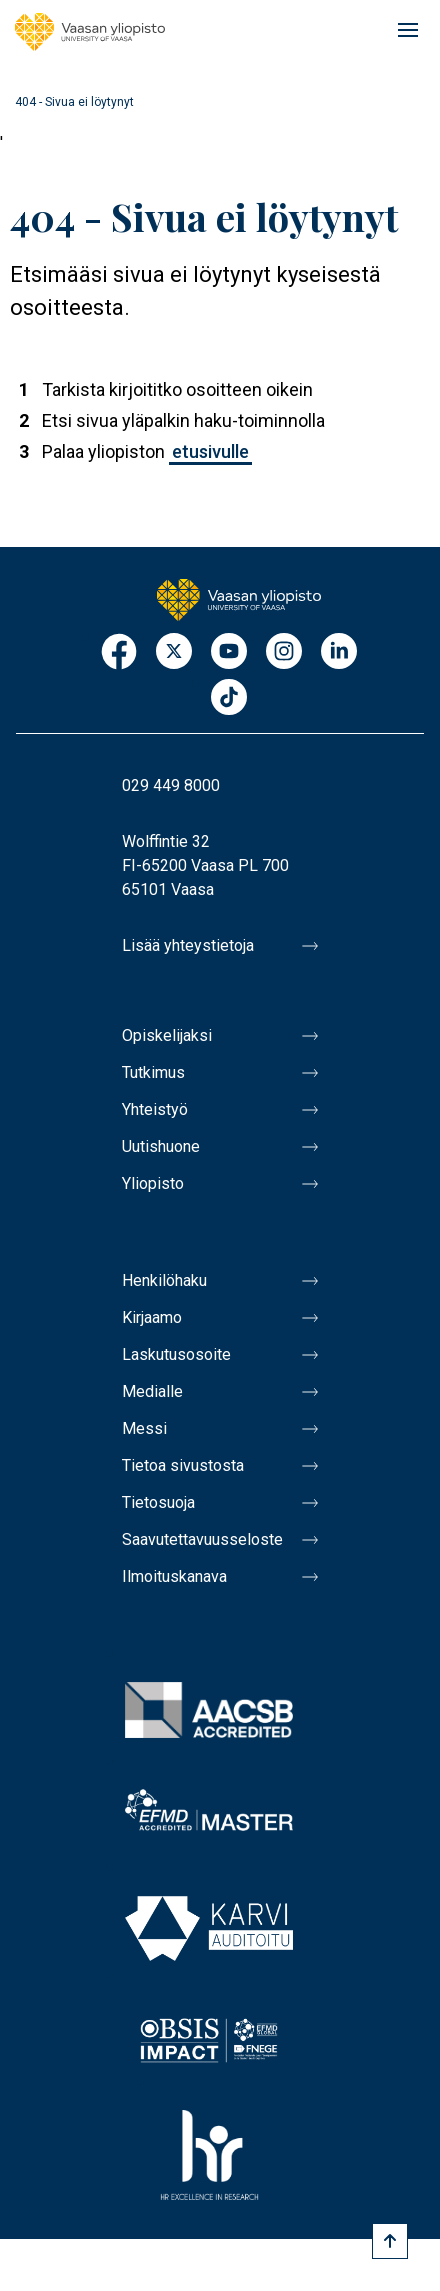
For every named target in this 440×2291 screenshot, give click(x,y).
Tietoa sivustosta (183, 1465)
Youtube (229, 652)
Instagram (284, 652)
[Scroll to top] (390, 2241)
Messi (144, 1428)
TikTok (229, 698)
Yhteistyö (155, 1109)
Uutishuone (161, 1146)
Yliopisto (153, 1183)
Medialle (152, 1391)
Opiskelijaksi (167, 1035)
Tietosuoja (158, 1502)
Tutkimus (153, 1072)
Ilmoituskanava (174, 1576)
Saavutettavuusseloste (202, 1539)
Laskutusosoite (176, 1354)
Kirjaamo (152, 1317)
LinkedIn (339, 652)
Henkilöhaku (164, 1280)
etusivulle (210, 451)
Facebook (119, 652)
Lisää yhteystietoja (188, 945)
